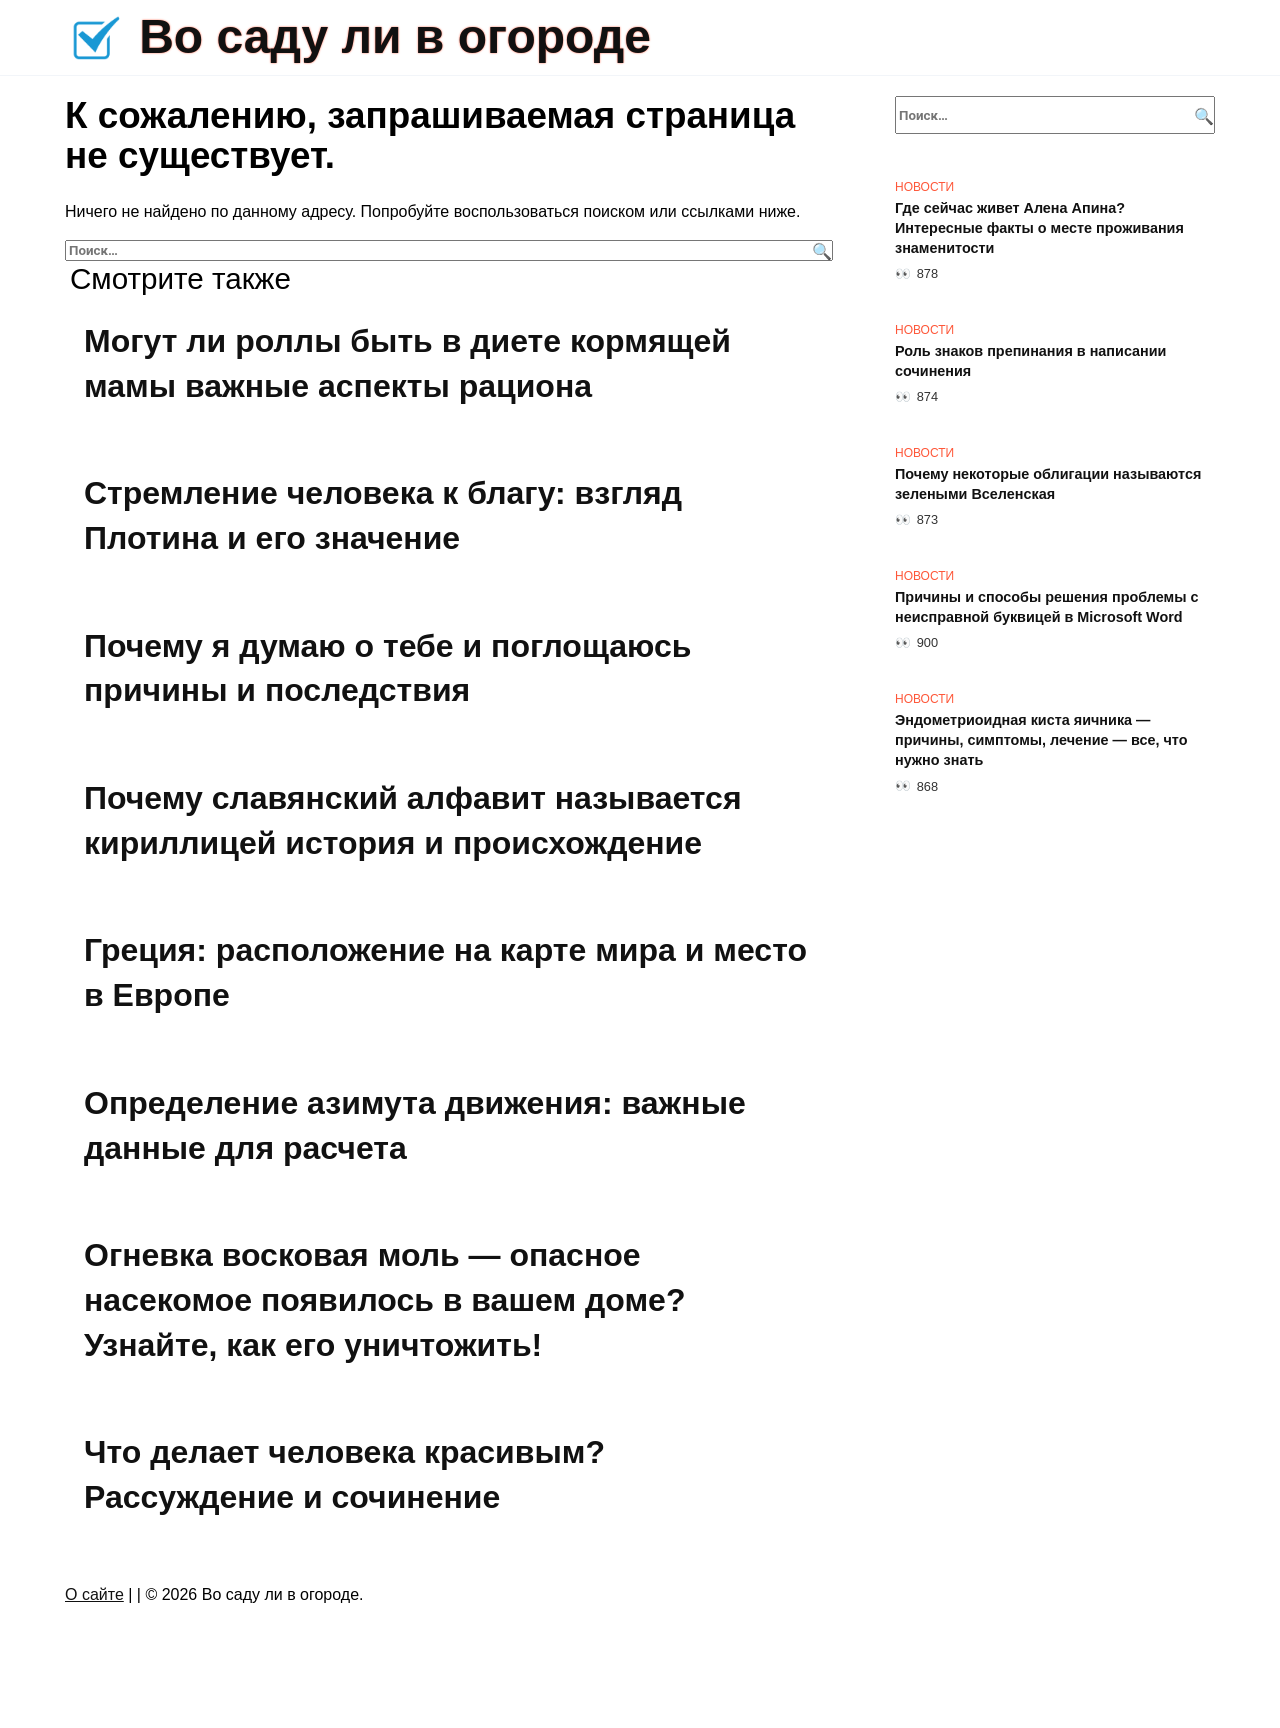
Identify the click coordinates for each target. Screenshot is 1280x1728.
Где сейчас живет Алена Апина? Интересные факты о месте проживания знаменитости (1039, 228)
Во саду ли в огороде (395, 36)
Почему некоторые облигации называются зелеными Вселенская (1048, 484)
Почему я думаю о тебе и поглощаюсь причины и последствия (387, 668)
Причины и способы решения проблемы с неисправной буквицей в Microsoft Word (1047, 607)
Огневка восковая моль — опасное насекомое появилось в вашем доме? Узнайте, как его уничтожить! (384, 1300)
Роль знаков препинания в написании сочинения (1030, 361)
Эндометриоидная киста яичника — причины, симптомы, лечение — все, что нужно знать (1041, 740)
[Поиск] (819, 250)
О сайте (94, 1594)
